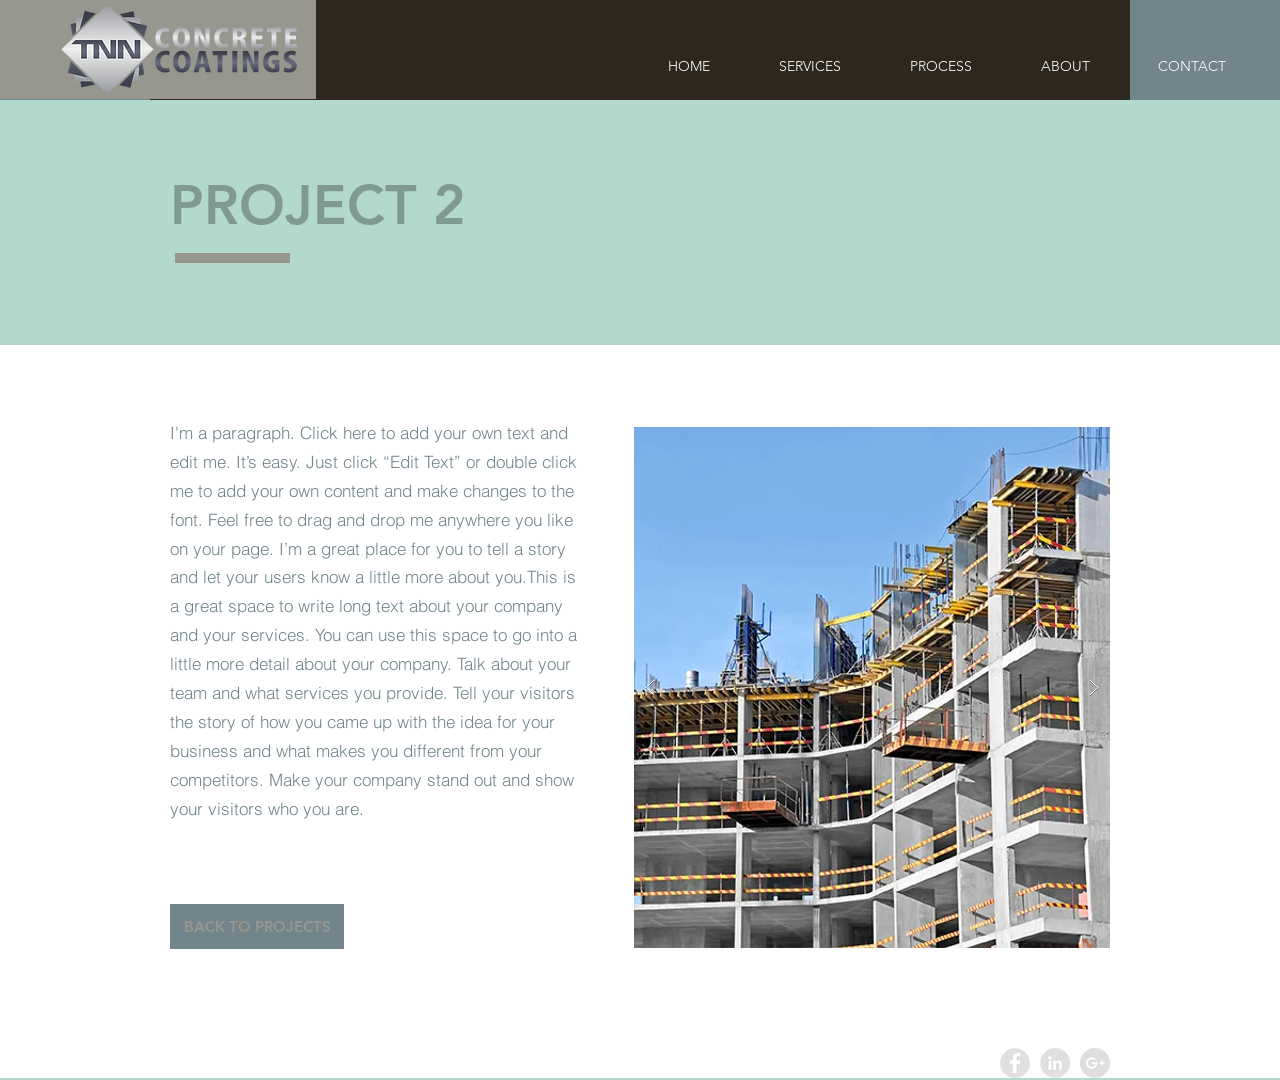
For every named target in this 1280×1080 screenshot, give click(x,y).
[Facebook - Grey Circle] (1015, 1063)
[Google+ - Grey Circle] (1095, 1063)
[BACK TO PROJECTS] (257, 926)
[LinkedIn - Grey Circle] (1055, 1063)
